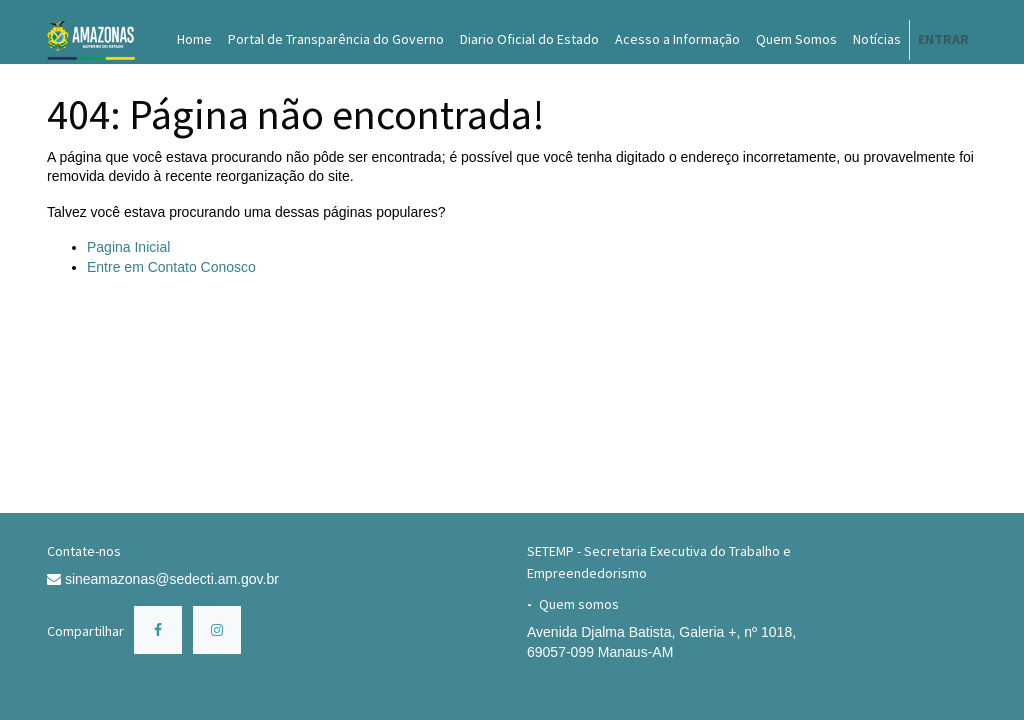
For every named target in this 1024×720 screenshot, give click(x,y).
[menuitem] (194, 40)
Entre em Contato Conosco (171, 267)
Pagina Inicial (128, 247)
